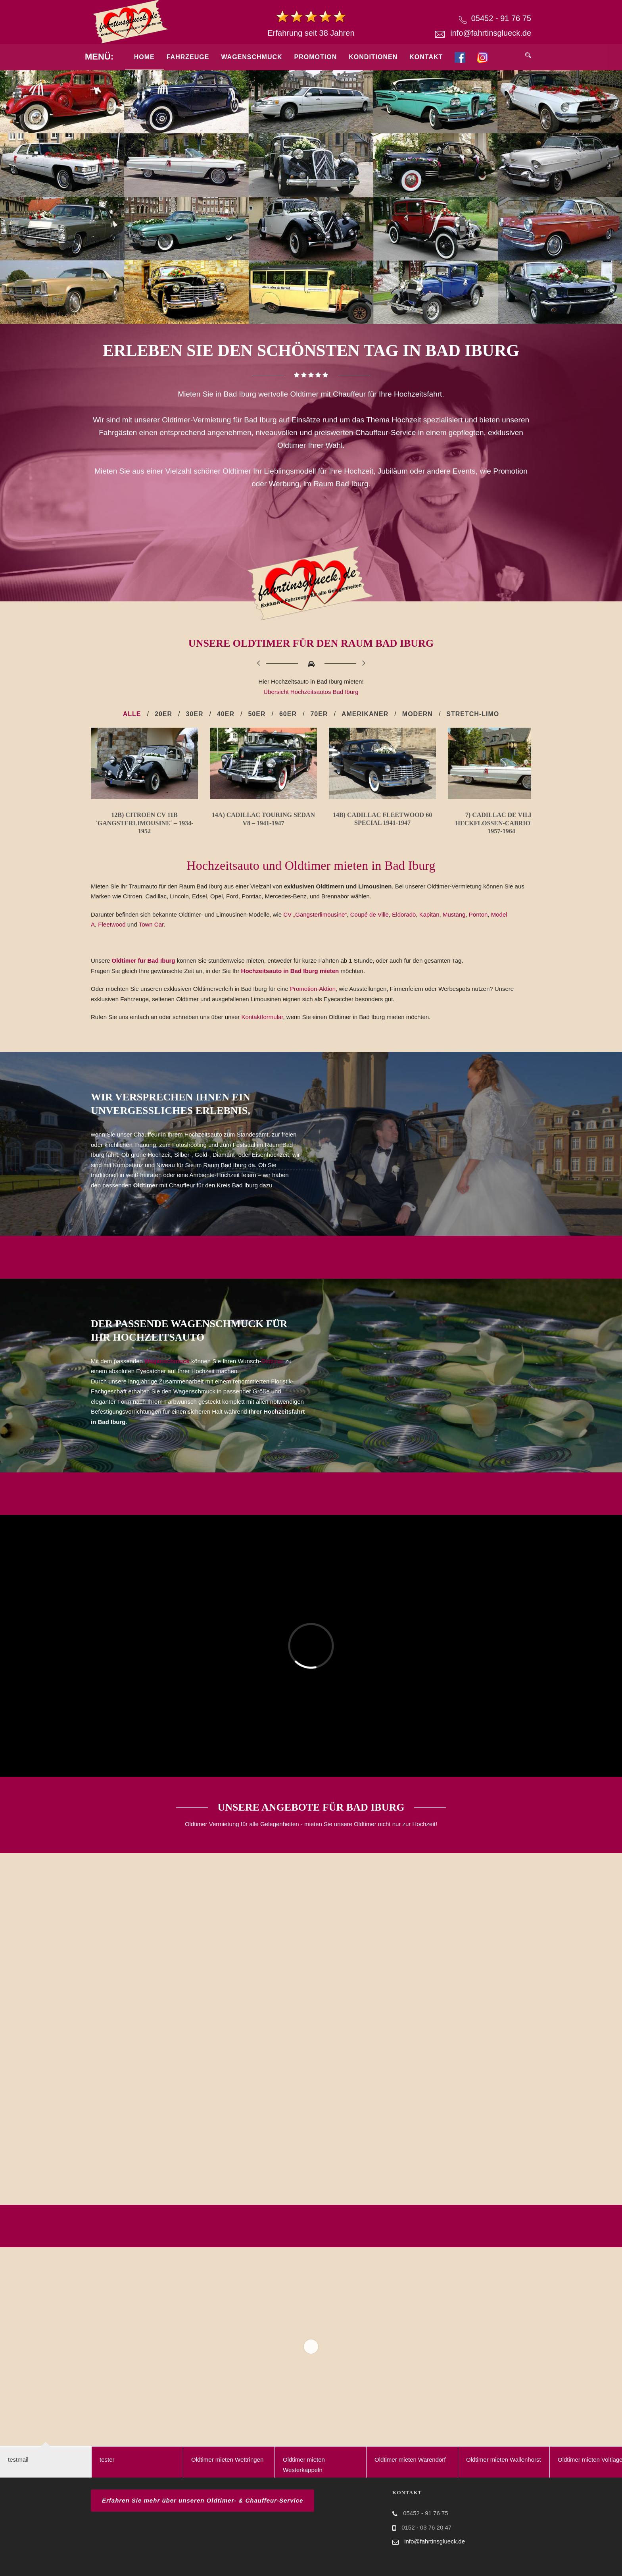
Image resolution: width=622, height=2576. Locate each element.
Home (144, 57)
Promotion (315, 57)
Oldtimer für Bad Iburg (143, 973)
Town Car (151, 937)
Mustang (454, 927)
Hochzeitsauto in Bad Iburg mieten (291, 983)
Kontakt (426, 57)
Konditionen (373, 57)
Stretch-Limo (472, 714)
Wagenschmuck (251, 57)
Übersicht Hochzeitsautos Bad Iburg (310, 691)
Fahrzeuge (188, 57)
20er (163, 714)
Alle (132, 714)
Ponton (478, 927)
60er (288, 714)
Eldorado (404, 927)
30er (194, 714)
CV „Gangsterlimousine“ (315, 927)
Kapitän (429, 927)
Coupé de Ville (369, 927)
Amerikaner (365, 714)
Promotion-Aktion (313, 1001)
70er (319, 714)
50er (256, 714)
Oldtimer (272, 1373)
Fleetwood (111, 937)
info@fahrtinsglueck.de (490, 33)
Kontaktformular (262, 1030)
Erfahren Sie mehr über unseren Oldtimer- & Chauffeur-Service (202, 2513)
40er (225, 714)
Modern (417, 714)
